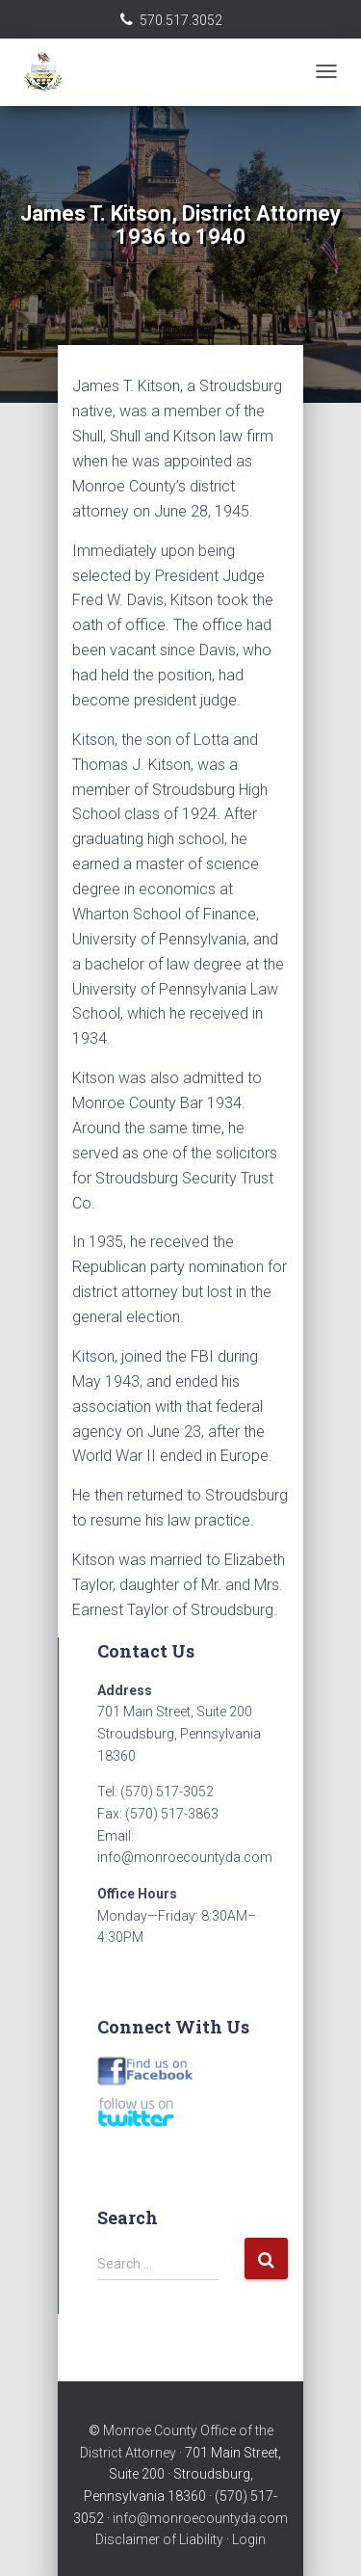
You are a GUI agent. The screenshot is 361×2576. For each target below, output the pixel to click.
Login (249, 2539)
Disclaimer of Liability (159, 2539)
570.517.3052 (181, 20)
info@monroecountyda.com (200, 2518)
